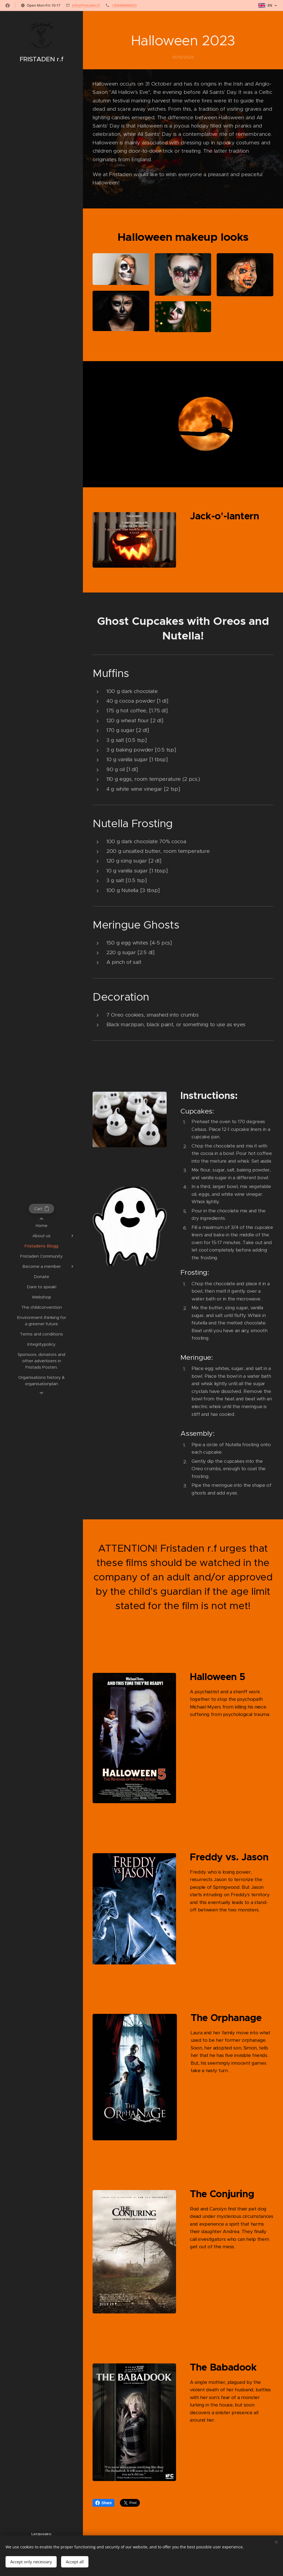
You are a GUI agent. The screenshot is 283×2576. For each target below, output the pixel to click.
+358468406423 (124, 5)
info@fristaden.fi (86, 5)
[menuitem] (41, 1225)
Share (103, 2503)
